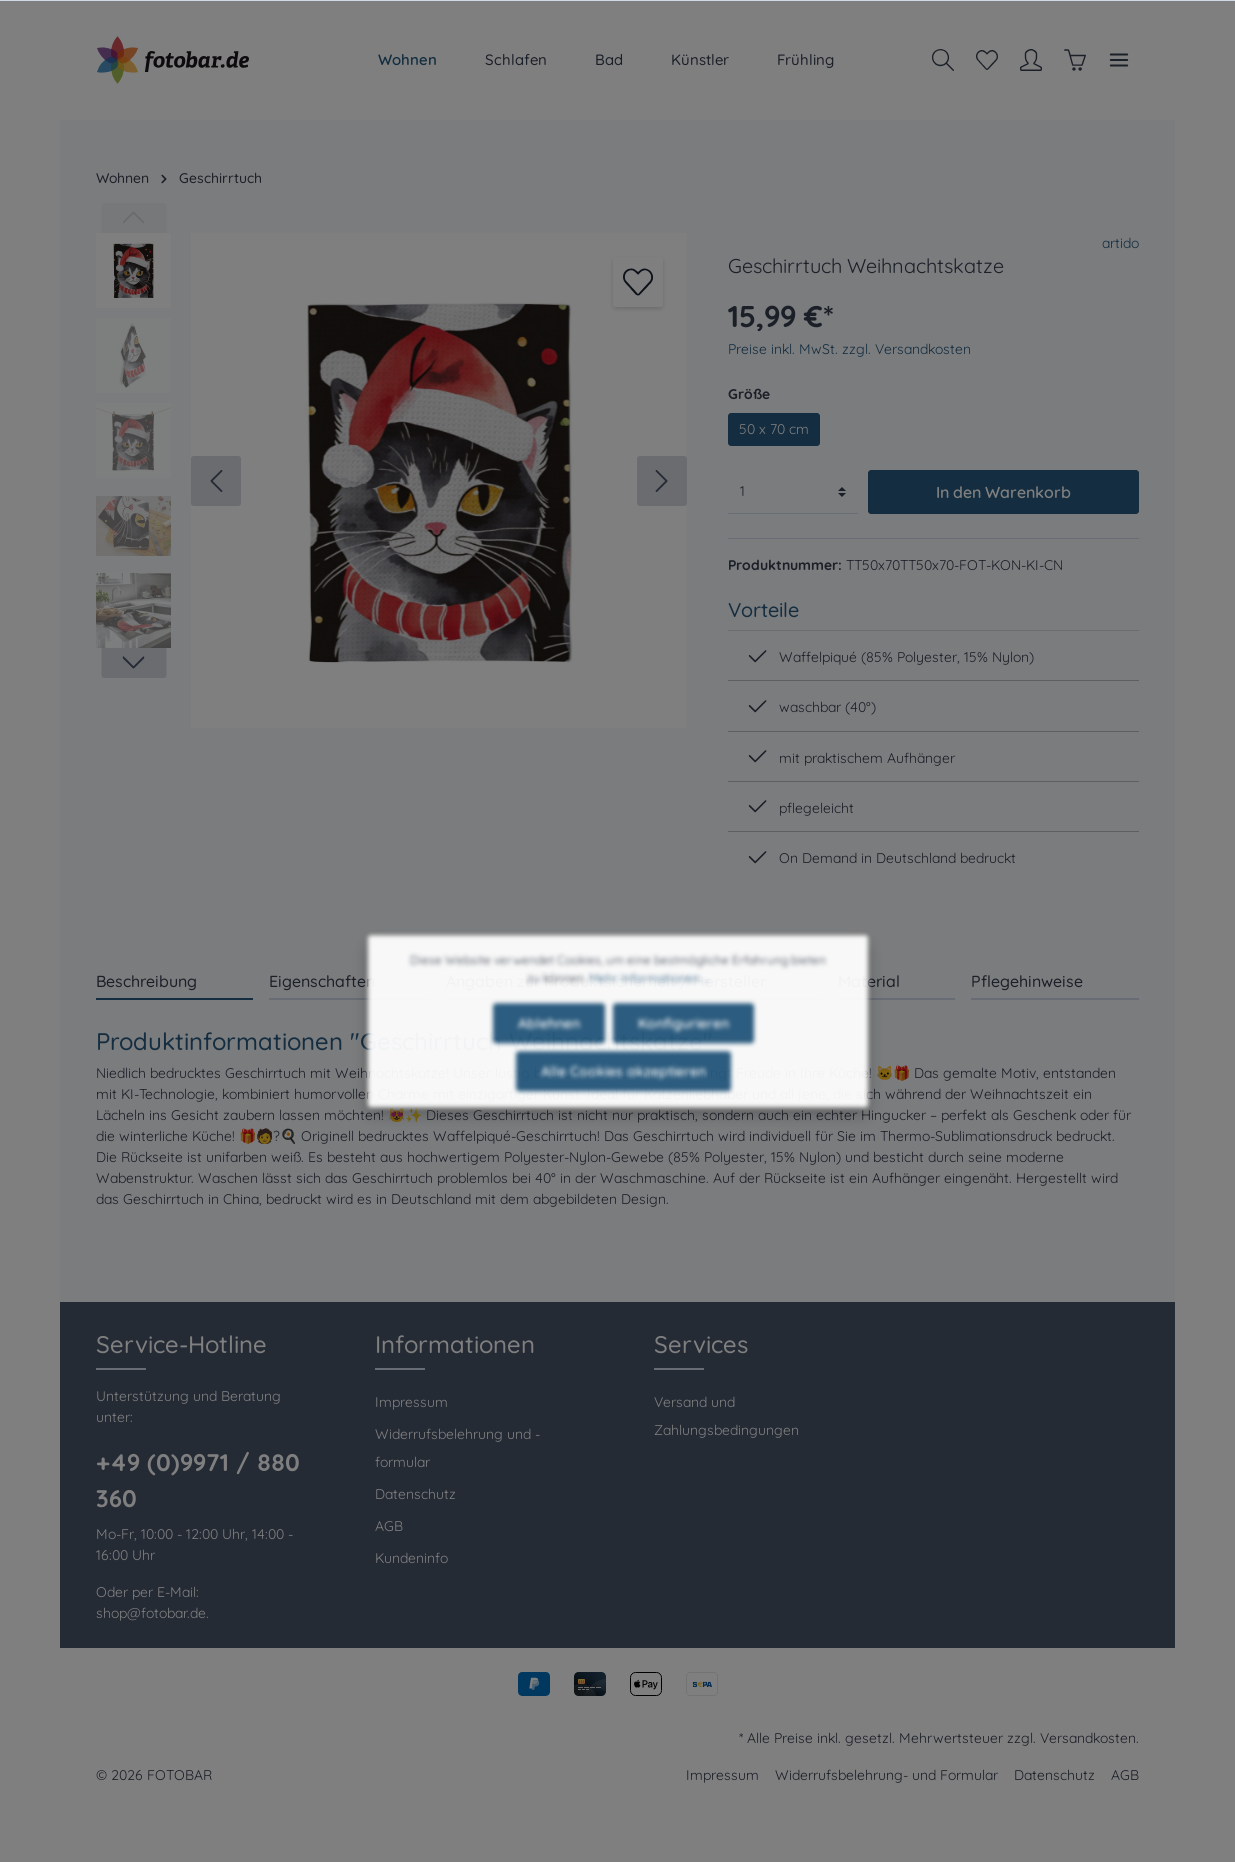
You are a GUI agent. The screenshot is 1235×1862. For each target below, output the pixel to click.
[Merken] (638, 282)
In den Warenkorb (1003, 492)
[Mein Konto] (1031, 60)
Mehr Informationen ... (649, 1012)
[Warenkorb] (1075, 60)
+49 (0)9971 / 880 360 (198, 1480)
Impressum (411, 1402)
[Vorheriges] (216, 481)
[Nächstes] (662, 481)
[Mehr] (1119, 60)
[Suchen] (943, 60)
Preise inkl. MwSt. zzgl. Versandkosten (849, 349)
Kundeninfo (411, 1558)
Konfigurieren (683, 1058)
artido (1120, 243)
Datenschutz (415, 1494)
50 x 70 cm (774, 429)
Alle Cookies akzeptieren (623, 1106)
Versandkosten (1088, 1738)
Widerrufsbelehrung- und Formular (886, 1775)
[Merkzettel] (987, 60)
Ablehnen (549, 1058)
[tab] (174, 980)
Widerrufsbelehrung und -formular (457, 1448)
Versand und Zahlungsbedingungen (726, 1416)
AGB (389, 1526)
